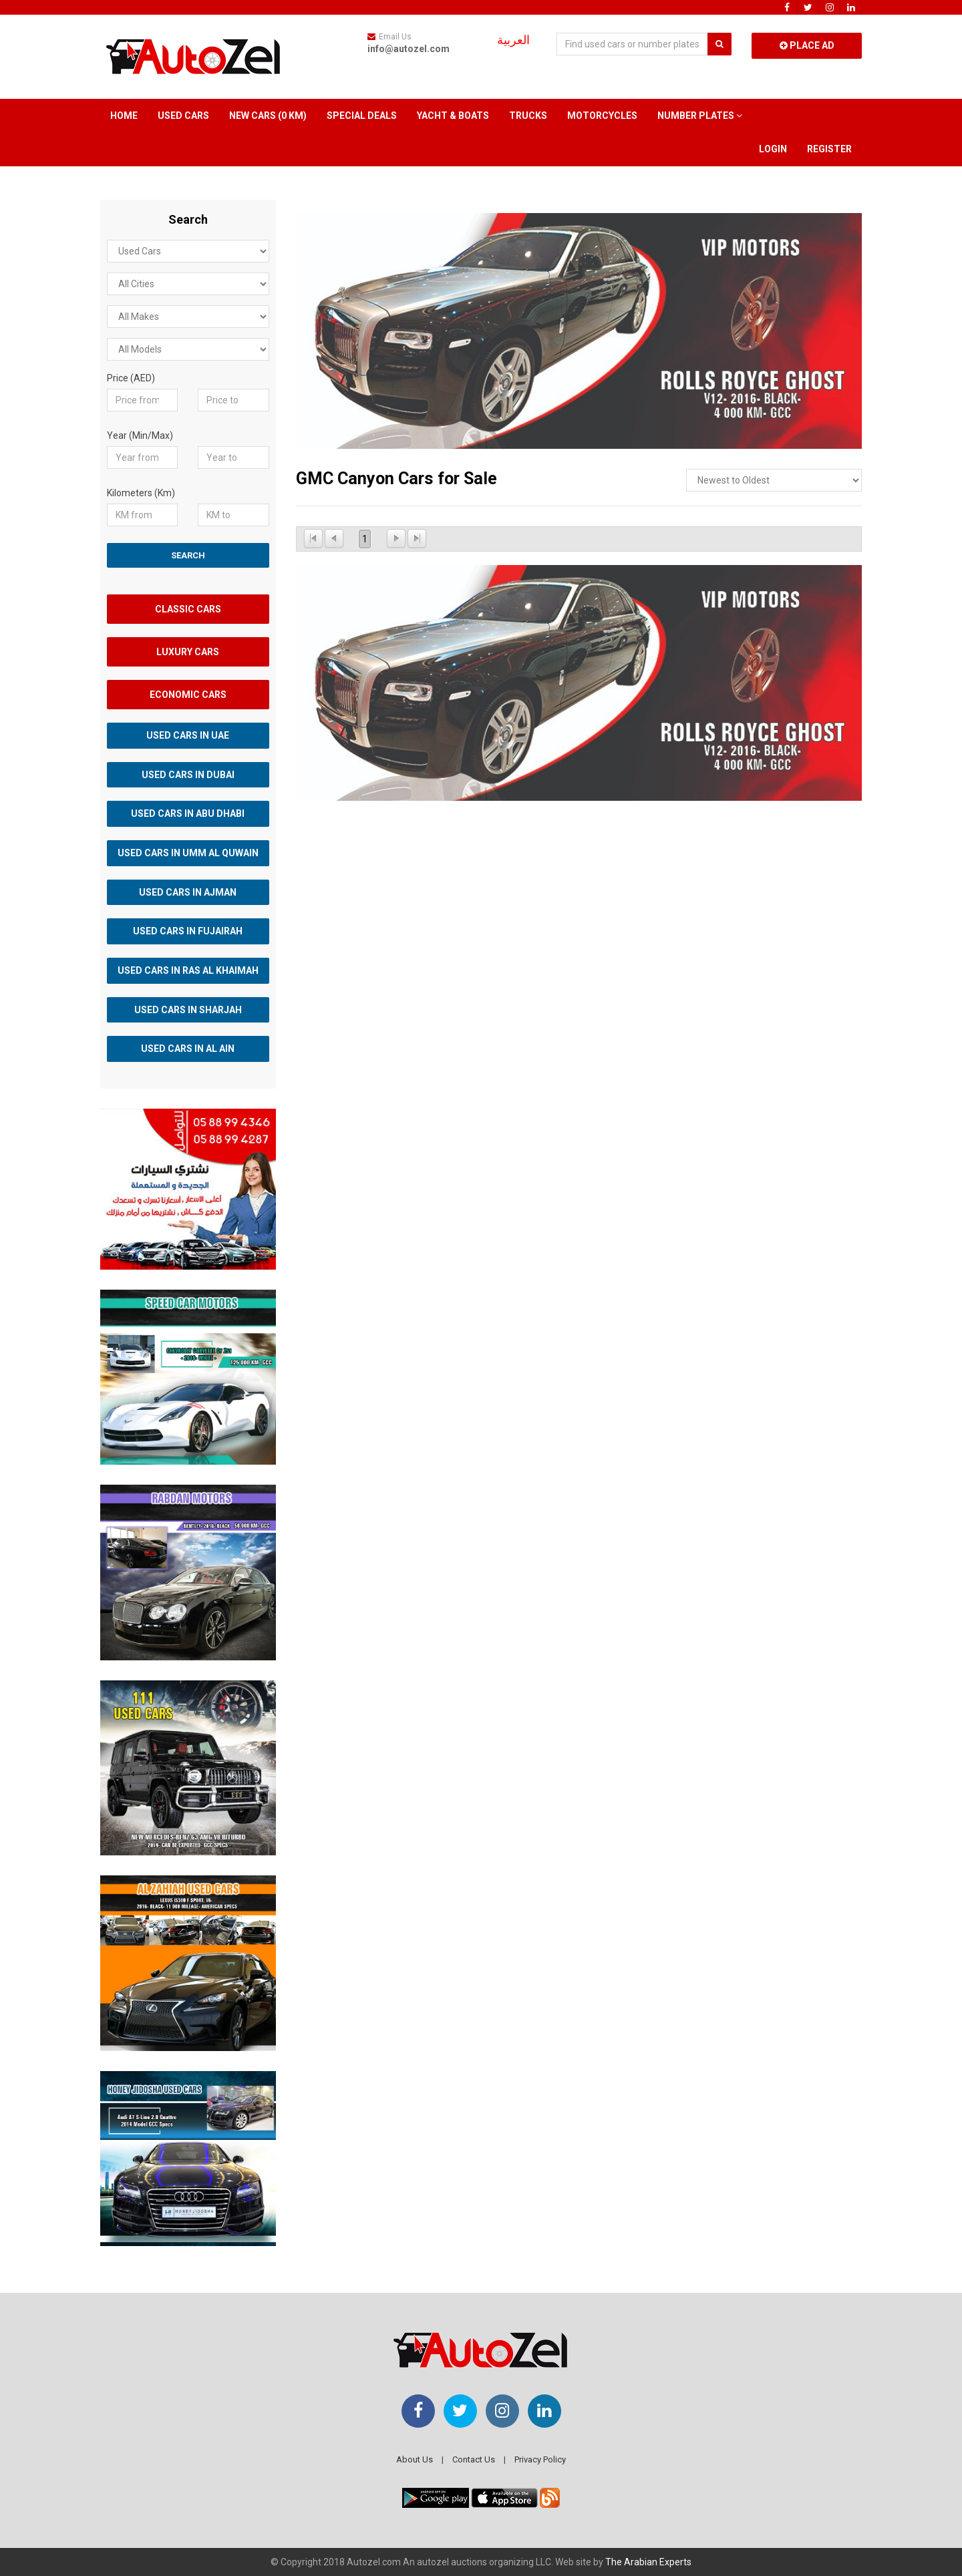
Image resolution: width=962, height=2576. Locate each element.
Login (773, 149)
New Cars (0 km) (268, 115)
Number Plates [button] (699, 115)
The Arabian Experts (648, 2562)
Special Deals (362, 115)
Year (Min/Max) (140, 435)
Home (124, 115)
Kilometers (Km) (141, 493)
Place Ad (807, 45)
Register (829, 149)
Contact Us (473, 2459)
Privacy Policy (540, 2459)
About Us (414, 2459)
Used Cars (183, 115)
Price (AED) (131, 378)
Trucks (528, 115)
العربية (513, 40)
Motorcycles (602, 115)
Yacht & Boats (453, 115)
